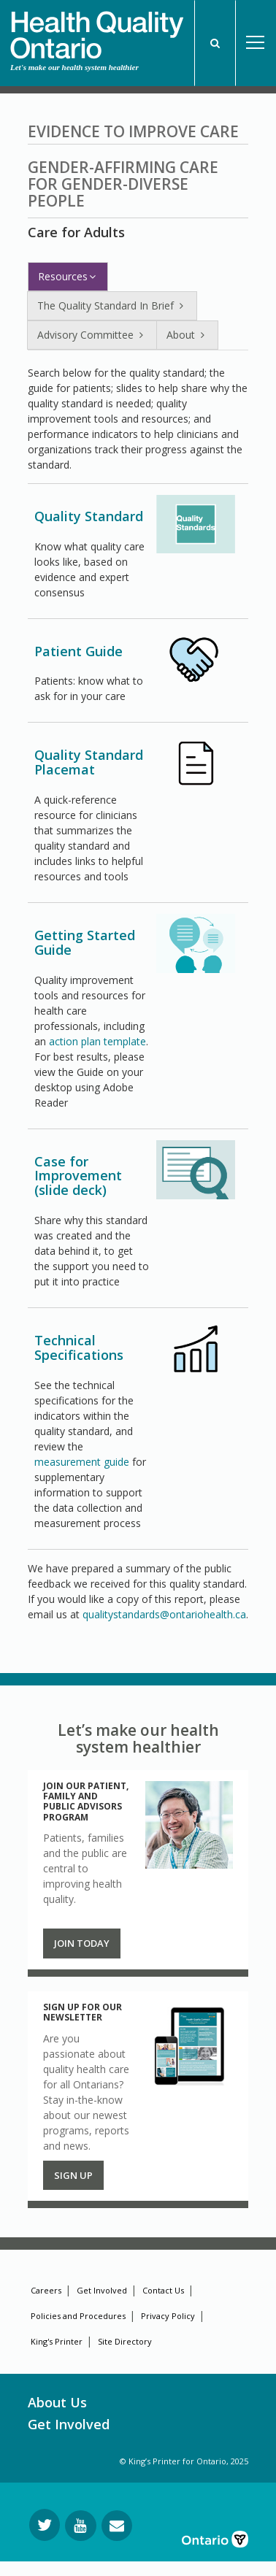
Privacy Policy (168, 2315)
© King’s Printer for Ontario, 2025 (184, 2461)
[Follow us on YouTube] (80, 2525)
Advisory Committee (92, 335)
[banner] (96, 29)
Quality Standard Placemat (88, 762)
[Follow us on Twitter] (44, 2525)
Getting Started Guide (84, 942)
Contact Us (163, 2290)
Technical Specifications (78, 1347)
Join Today (82, 1943)
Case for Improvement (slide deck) (78, 1176)
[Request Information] (116, 2525)
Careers (46, 2290)
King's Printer (57, 2341)
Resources (68, 276)
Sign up (73, 2175)
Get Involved (102, 2290)
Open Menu (255, 43)
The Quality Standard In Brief (112, 305)
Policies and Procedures (78, 2315)
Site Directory (125, 2341)
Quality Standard (88, 516)
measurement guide (81, 1462)
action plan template (97, 1041)
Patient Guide (78, 651)
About (187, 335)
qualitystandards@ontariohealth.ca (164, 1614)
